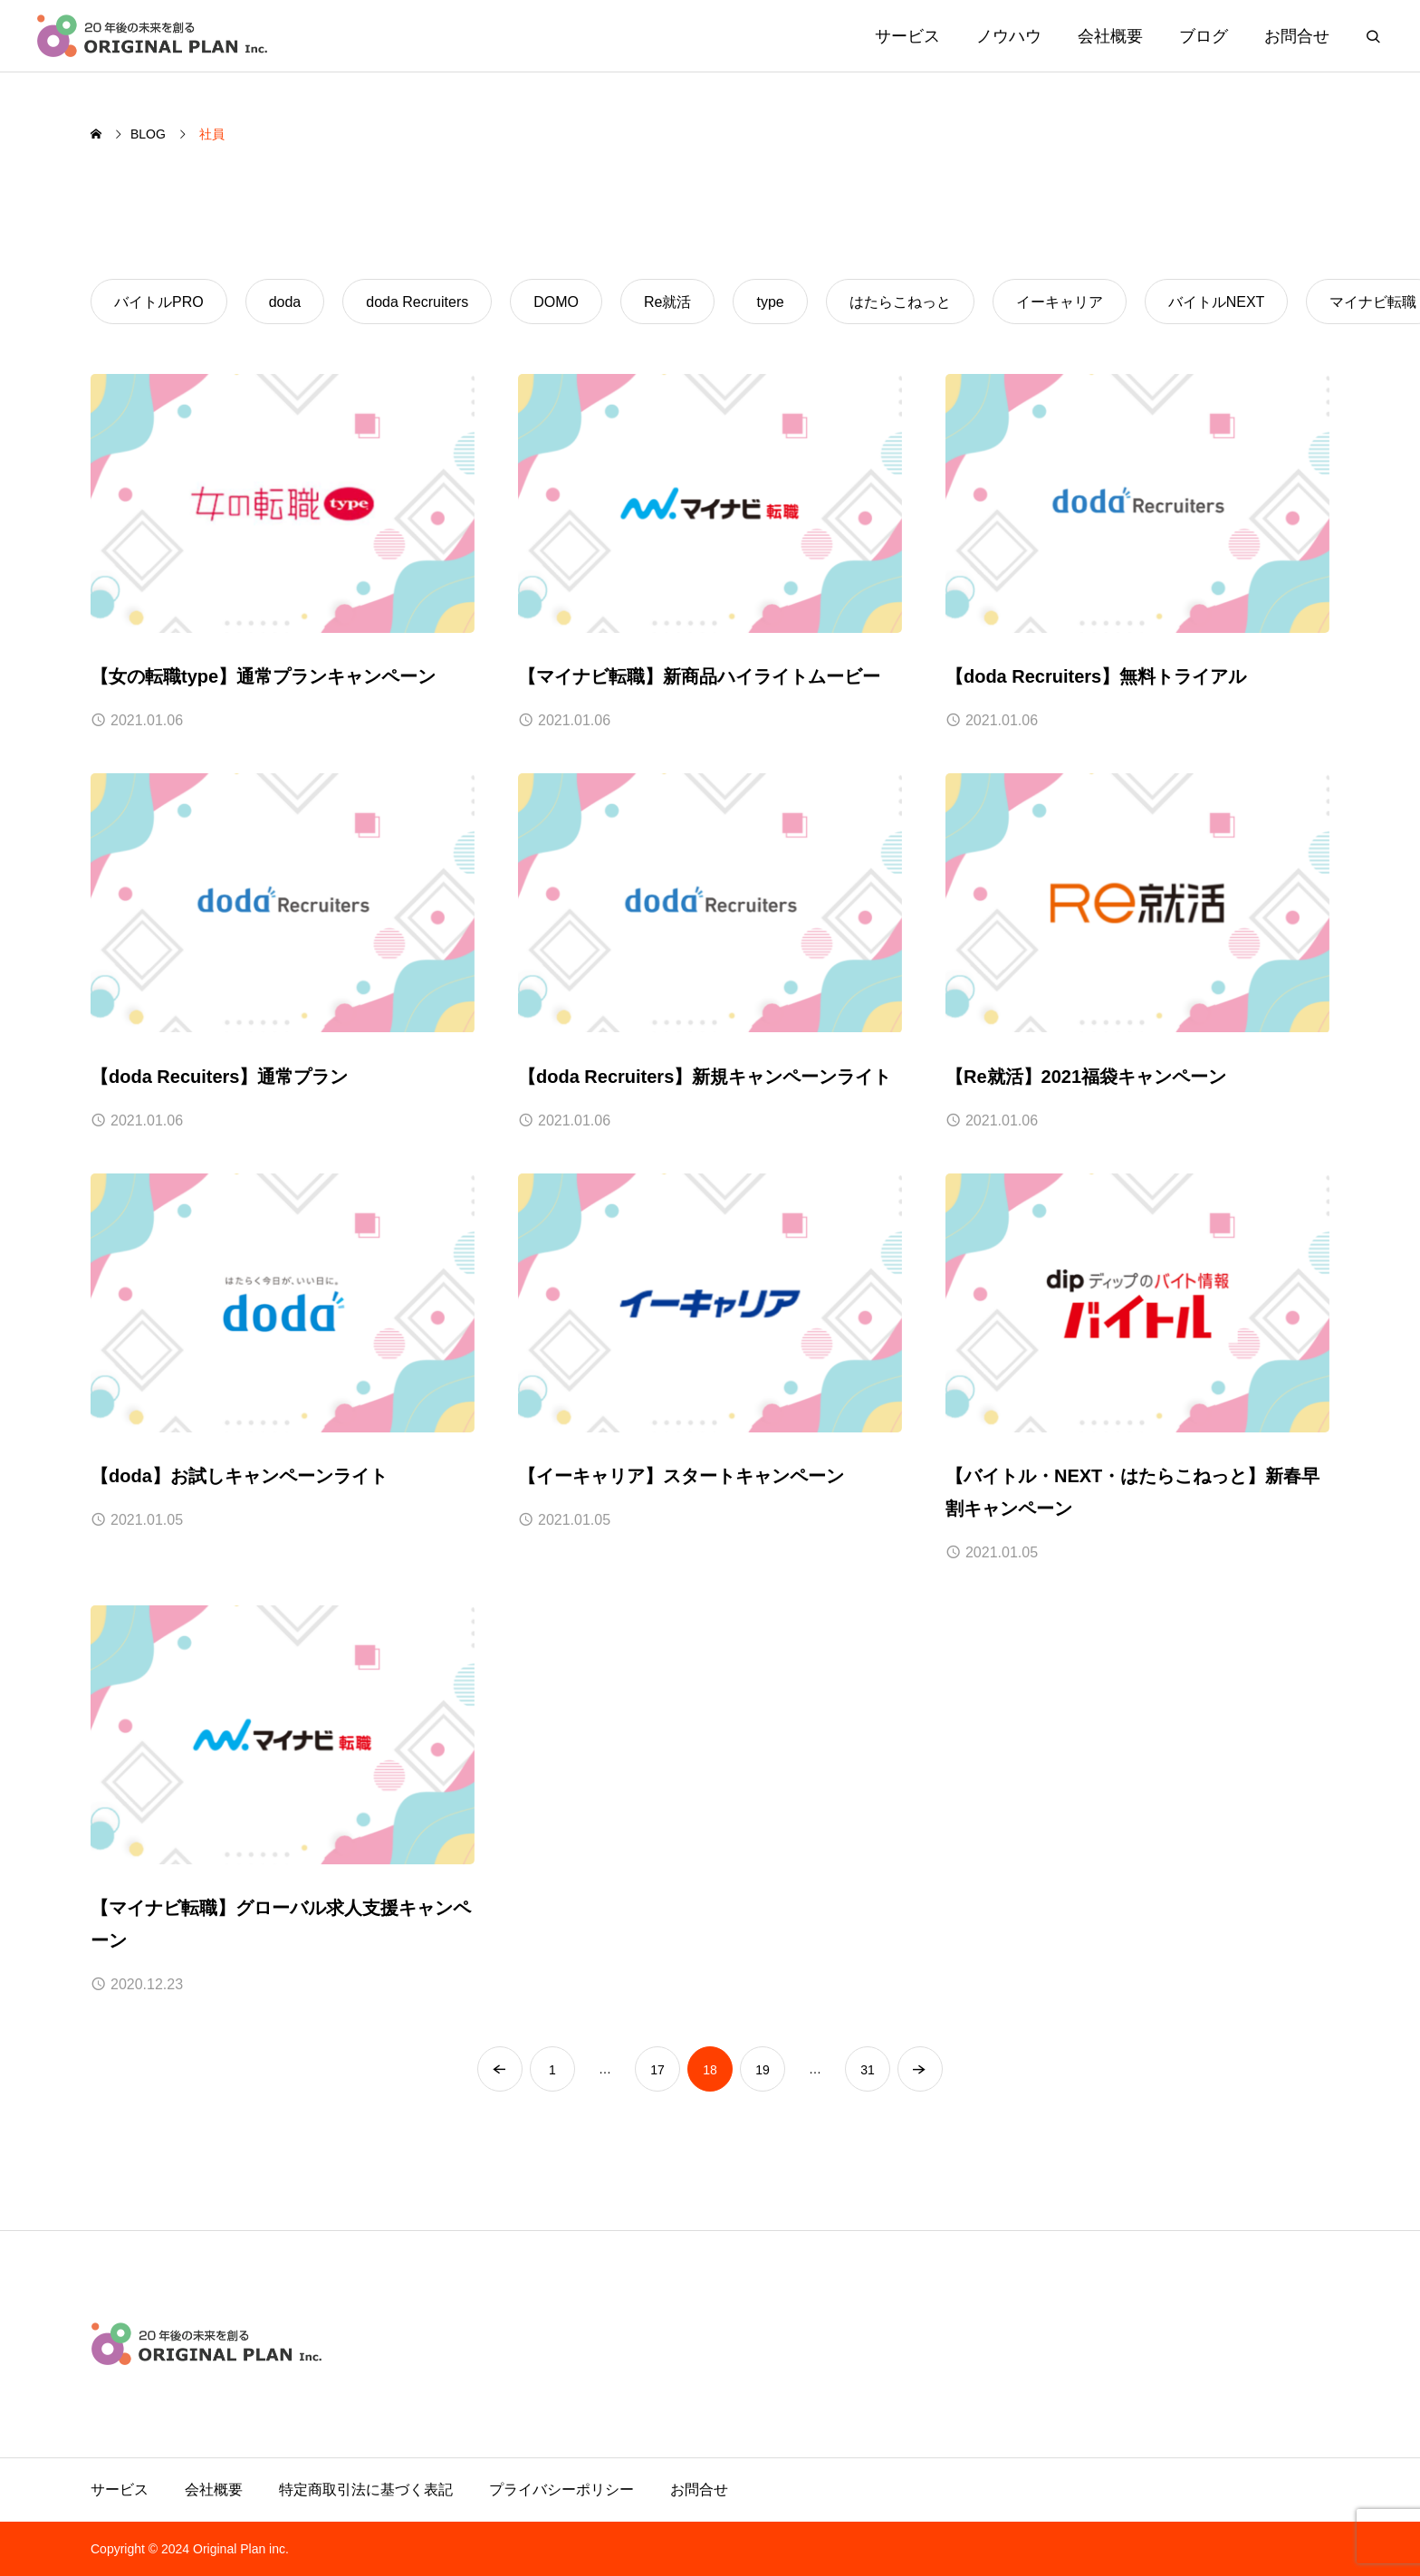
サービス (907, 36)
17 (657, 2070)
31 (867, 2070)
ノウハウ (1008, 36)
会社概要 (1110, 36)
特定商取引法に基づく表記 (366, 2489)
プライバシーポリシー (561, 2489)
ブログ (1203, 36)
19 (762, 2070)
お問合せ (1296, 36)
